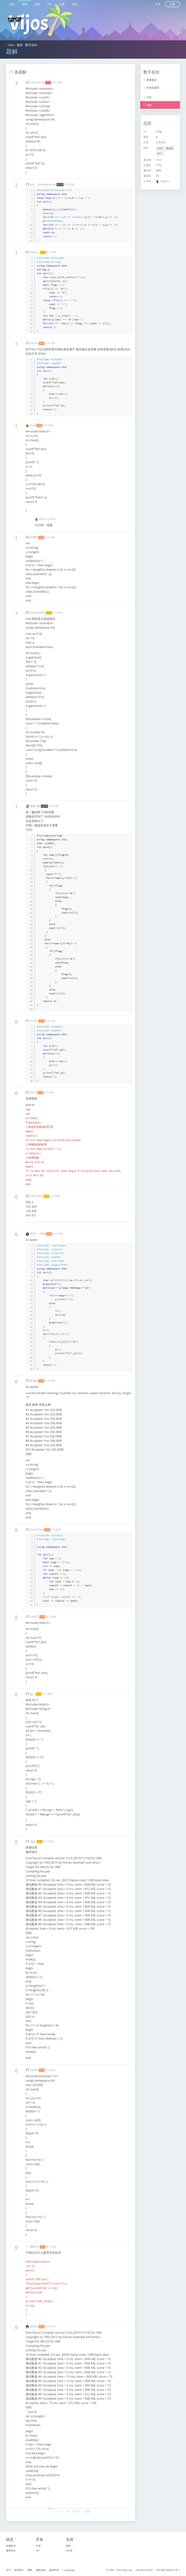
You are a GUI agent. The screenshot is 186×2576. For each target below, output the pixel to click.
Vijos (11, 45)
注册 (172, 4)
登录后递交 (151, 87)
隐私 (30, 2570)
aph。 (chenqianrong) (43, 184)
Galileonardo (38, 612)
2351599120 (37, 82)
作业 (74, 4)
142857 (35, 1616)
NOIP (160, 148)
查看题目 (150, 80)
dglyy (33, 1841)
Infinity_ (35, 252)
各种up (34, 2326)
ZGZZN (34, 2070)
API (38, 2550)
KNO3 (34, 1092)
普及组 (169, 148)
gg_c (33, 1694)
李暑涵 (34, 1380)
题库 (24, 4)
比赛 (62, 4)
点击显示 (161, 142)
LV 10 (60, 184)
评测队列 (11, 2545)
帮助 (68, 2545)
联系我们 (19, 2570)
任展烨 (34, 537)
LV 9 (48, 82)
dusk (33, 425)
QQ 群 (69, 2550)
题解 (148, 105)
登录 (157, 4)
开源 (38, 2545)
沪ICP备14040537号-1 (168, 2570)
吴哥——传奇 (38, 1233)
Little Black (37, 1196)
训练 (37, 4)
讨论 (49, 4)
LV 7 (43, 252)
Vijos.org (127, 2570)
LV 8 (41, 343)
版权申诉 (54, 2570)
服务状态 (11, 2550)
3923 (159, 160)
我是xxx (35, 2246)
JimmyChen (37, 1529)
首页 (12, 4)
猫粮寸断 (35, 806)
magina (164, 181)
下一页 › (76, 2511)
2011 (160, 153)
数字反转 (31, 45)
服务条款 (41, 2570)
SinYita (34, 343)
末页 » (88, 2511)
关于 (8, 2570)
